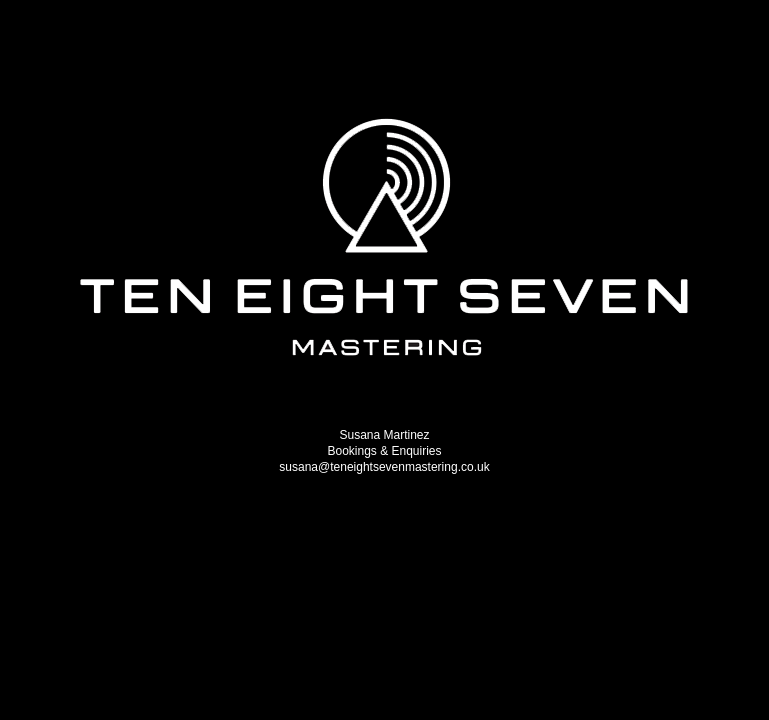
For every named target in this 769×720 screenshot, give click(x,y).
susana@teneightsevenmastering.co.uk (384, 467)
